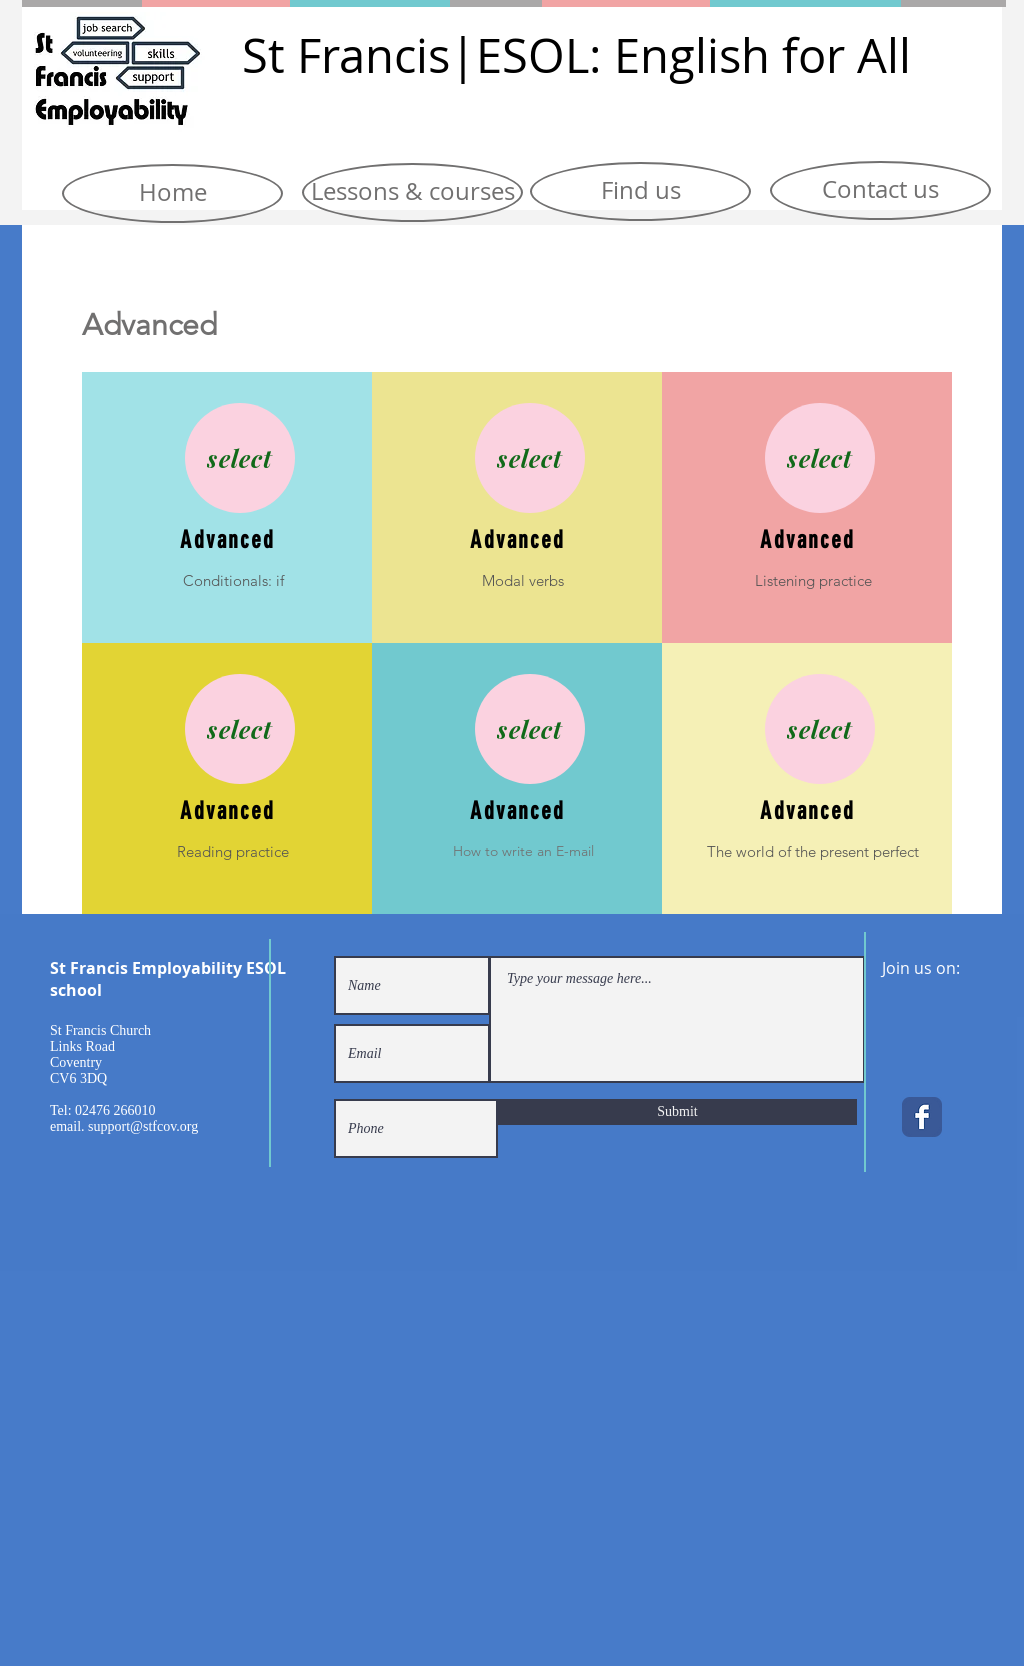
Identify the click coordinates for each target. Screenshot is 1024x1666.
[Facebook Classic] (922, 1117)
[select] (240, 458)
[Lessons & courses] (412, 192)
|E (476, 55)
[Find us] (640, 191)
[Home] (172, 193)
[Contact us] (880, 190)
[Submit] (677, 1112)
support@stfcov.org (143, 1126)
